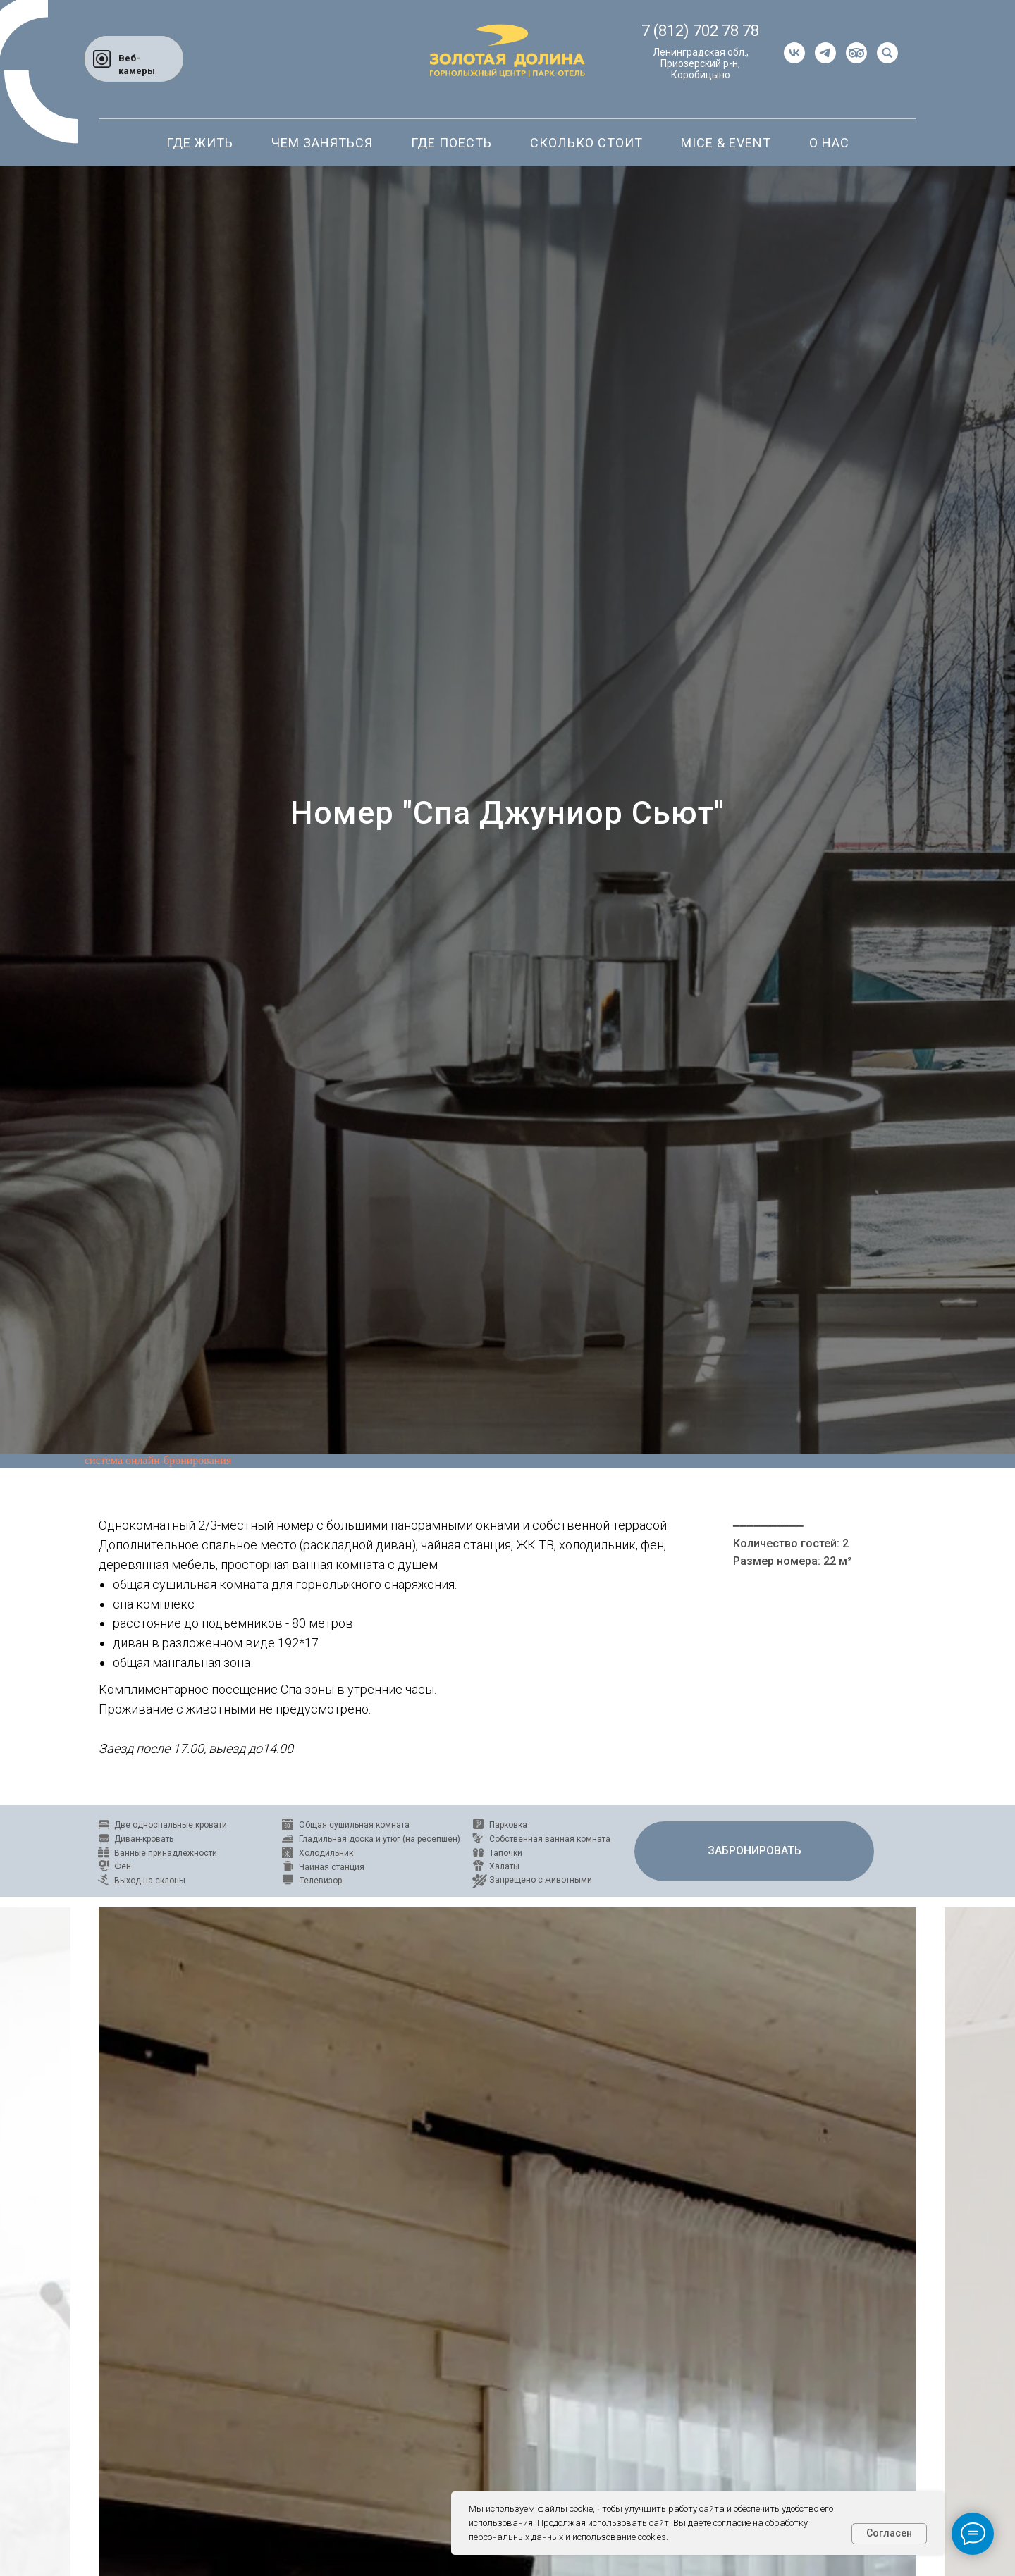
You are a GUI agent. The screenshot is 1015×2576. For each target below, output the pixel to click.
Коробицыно (700, 74)
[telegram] (825, 52)
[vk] (794, 52)
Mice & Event (726, 142)
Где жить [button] (199, 142)
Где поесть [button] (451, 142)
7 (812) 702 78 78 (700, 30)
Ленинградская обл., (701, 52)
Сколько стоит (586, 142)
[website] (856, 52)
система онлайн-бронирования (158, 1460)
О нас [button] (829, 142)
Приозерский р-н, (700, 63)
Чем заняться (322, 142)
